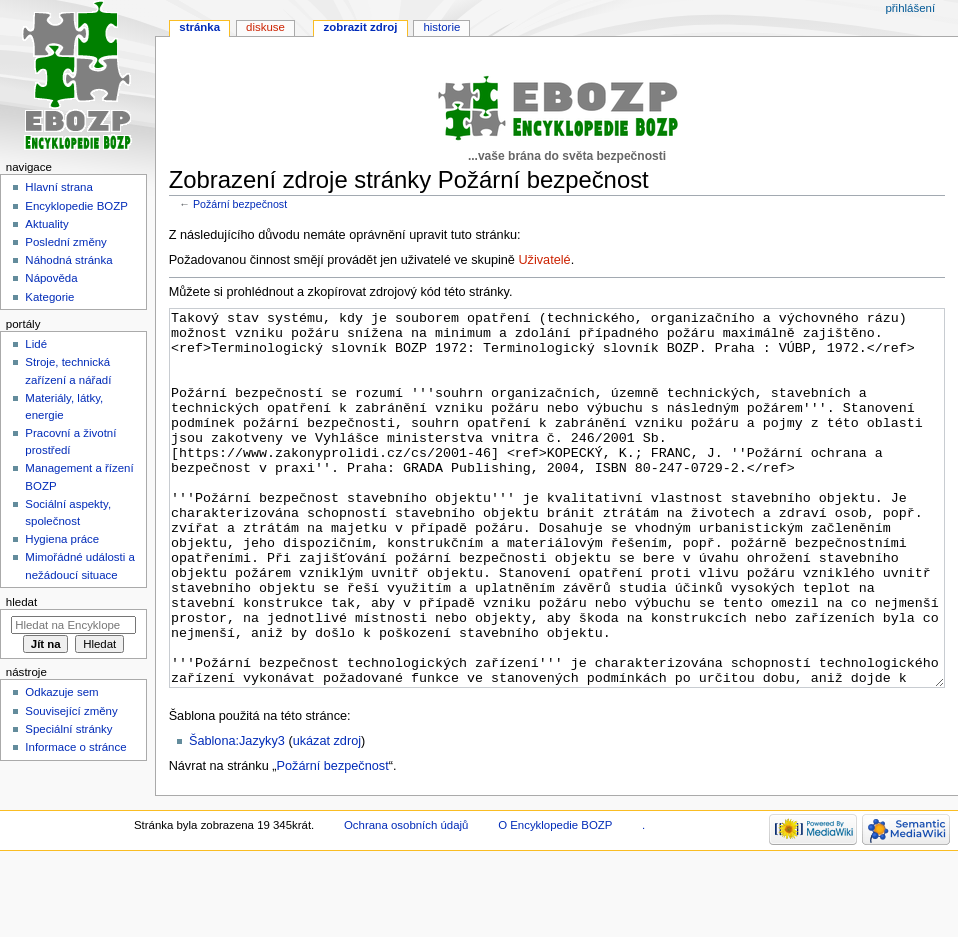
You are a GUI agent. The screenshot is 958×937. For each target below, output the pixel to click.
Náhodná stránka (68, 260)
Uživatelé (544, 260)
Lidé (36, 344)
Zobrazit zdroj (361, 27)
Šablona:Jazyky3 (237, 816)
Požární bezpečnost (240, 204)
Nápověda (51, 278)
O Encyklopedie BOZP (555, 900)
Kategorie (49, 297)
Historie (441, 27)
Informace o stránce (75, 747)
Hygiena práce (62, 539)
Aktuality (46, 224)
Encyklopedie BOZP (76, 206)
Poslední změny (66, 242)
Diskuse (265, 27)
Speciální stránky (68, 729)
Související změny (71, 711)
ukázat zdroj (327, 816)
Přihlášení (910, 8)
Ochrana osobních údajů (406, 900)
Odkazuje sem (61, 692)
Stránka (199, 27)
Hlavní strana (58, 187)
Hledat (21, 602)
